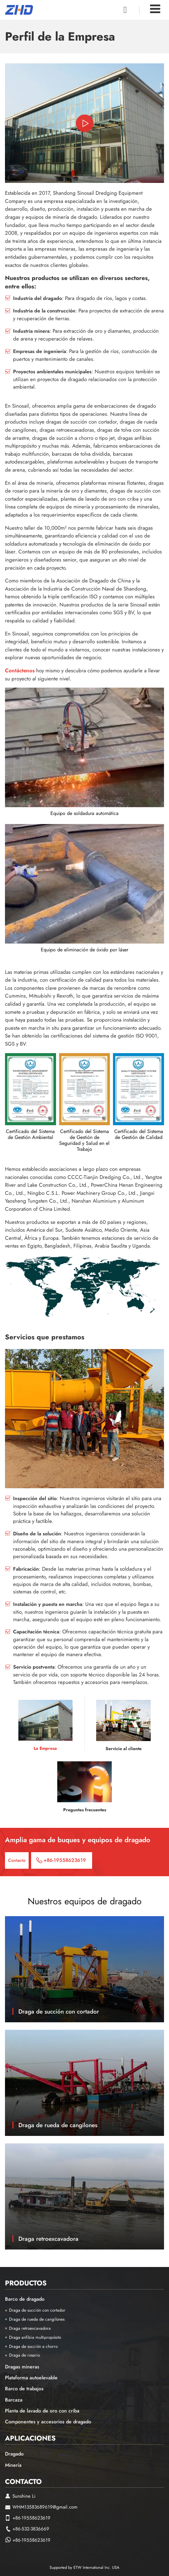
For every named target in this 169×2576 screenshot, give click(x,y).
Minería (13, 2465)
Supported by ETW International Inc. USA (84, 2567)
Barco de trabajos (24, 2388)
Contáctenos (20, 670)
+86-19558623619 (65, 1860)
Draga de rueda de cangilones (57, 2125)
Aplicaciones (30, 2438)
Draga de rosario (24, 2355)
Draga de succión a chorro (33, 2346)
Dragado (14, 2453)
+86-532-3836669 (30, 2528)
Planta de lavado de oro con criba (42, 2410)
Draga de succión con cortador (58, 2011)
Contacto (23, 2481)
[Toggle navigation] (155, 9)
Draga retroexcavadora (48, 2238)
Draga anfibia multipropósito (35, 2337)
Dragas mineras (22, 2366)
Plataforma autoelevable (31, 2377)
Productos (26, 2283)
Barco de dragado (25, 2299)
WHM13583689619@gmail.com (44, 2507)
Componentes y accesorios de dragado (48, 2421)
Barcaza (13, 2399)
